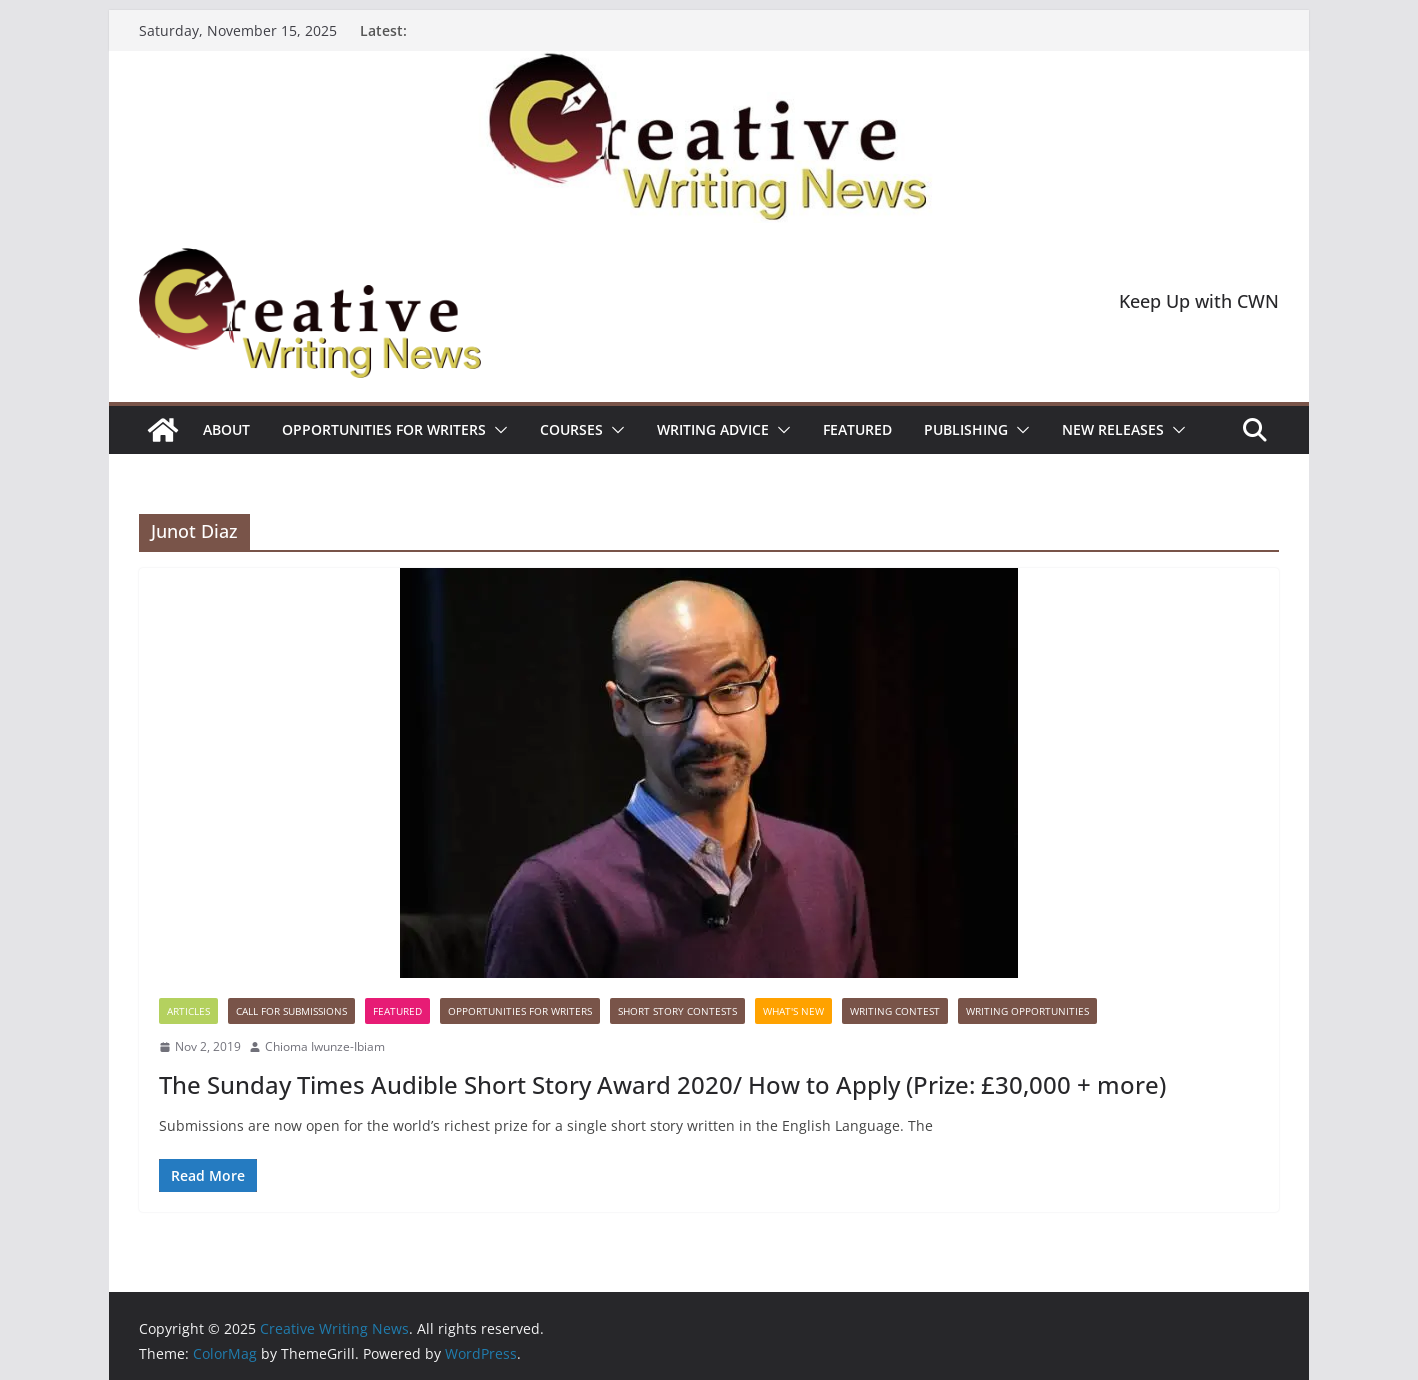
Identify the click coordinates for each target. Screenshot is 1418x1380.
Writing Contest (895, 1011)
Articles (188, 1011)
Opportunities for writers (384, 429)
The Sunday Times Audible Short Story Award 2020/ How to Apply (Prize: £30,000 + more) (662, 1084)
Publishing (966, 429)
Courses (571, 429)
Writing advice (713, 429)
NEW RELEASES (1113, 429)
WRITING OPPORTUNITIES (1027, 1011)
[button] (497, 430)
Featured (857, 429)
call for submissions (291, 1011)
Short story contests (677, 1011)
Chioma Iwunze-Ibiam (325, 1046)
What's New (793, 1011)
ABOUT (226, 429)
